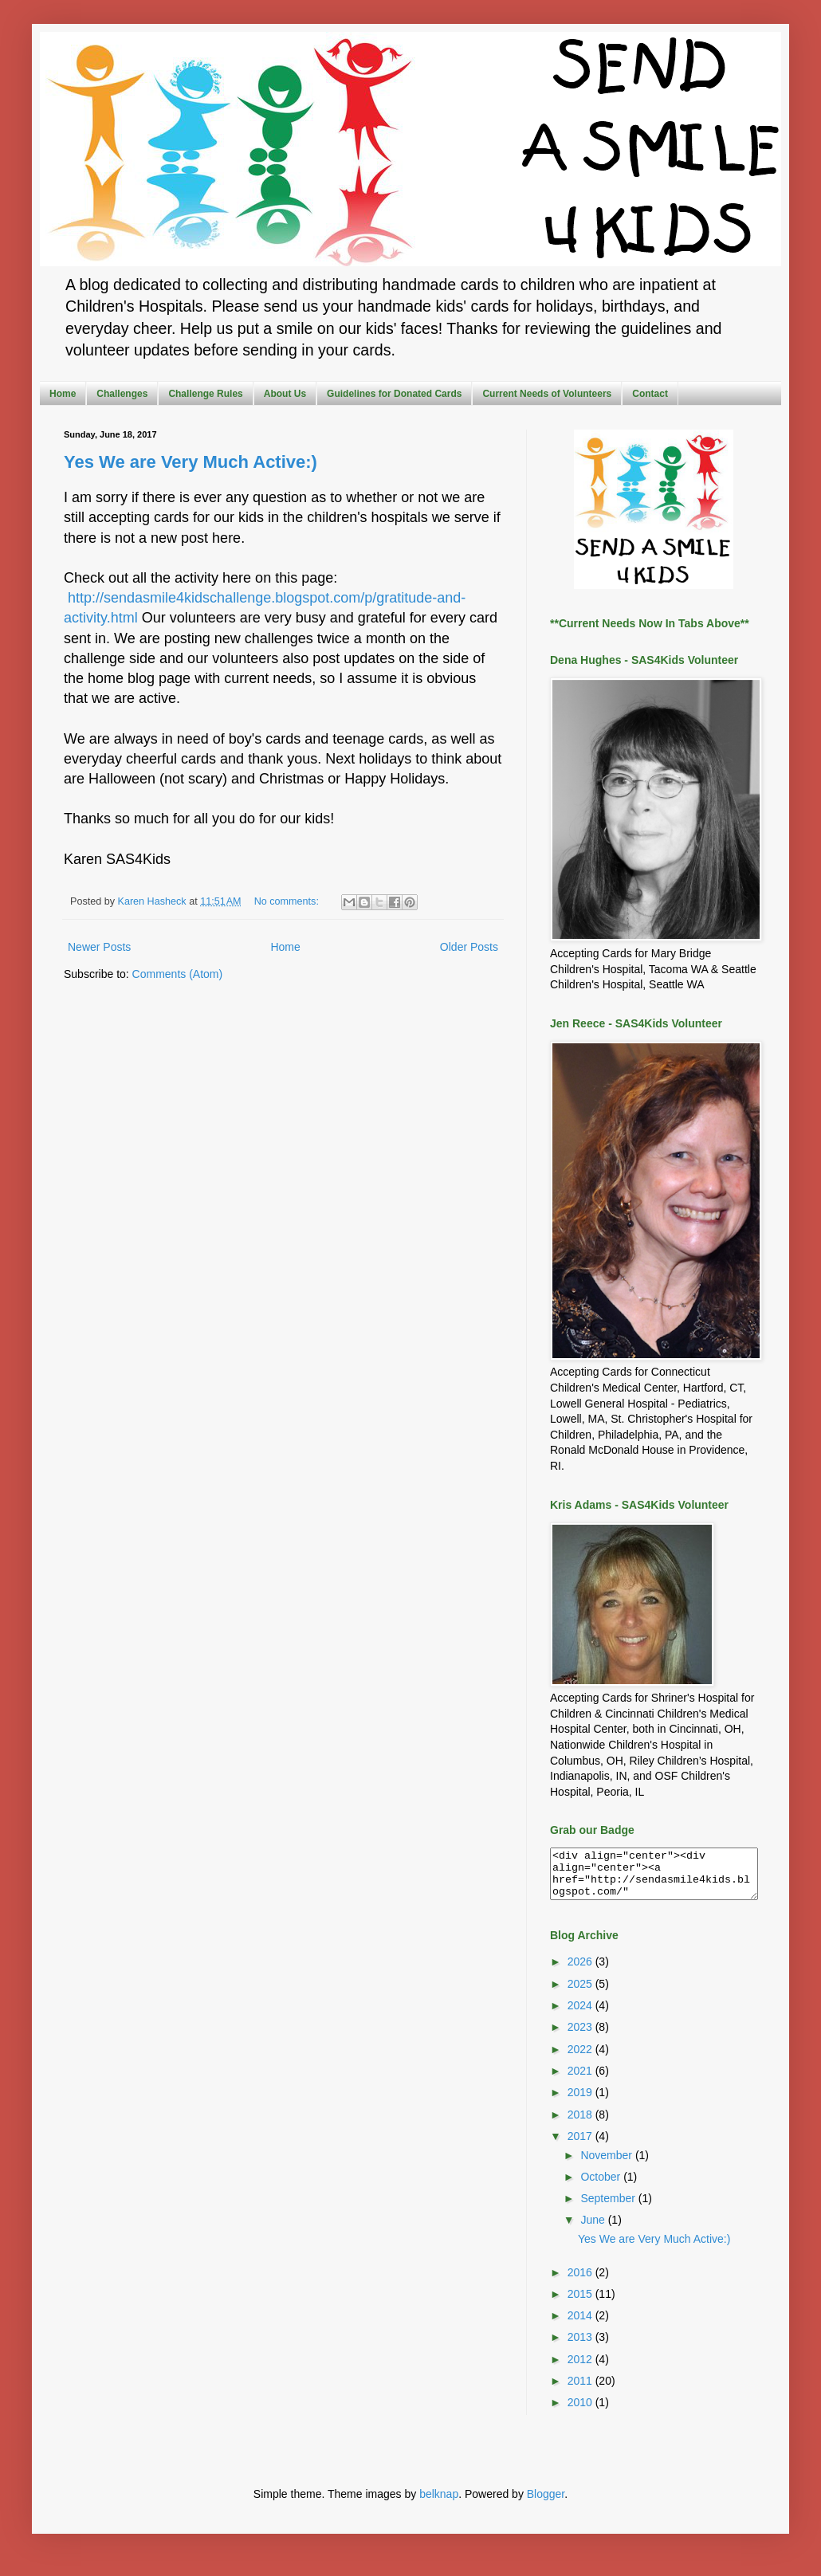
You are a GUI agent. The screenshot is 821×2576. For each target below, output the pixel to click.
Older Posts (469, 946)
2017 (581, 2145)
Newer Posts (99, 946)
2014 (581, 2325)
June (593, 2229)
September (609, 2207)
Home (62, 393)
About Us (285, 393)
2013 (581, 2346)
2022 (581, 2058)
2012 (581, 2368)
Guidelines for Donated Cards (394, 393)
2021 (581, 2080)
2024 (581, 2015)
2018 (581, 2124)
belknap (438, 2503)
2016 (581, 2282)
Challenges (121, 393)
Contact (650, 393)
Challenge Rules (205, 393)
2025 (581, 1993)
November (607, 2164)
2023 (581, 2036)
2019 (581, 2101)
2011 (581, 2390)
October (601, 2186)
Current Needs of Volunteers (546, 393)
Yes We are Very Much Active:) (190, 462)
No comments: (288, 901)
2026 (581, 1971)
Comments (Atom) (177, 974)
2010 (581, 2411)
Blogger (545, 2503)
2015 (581, 2303)
